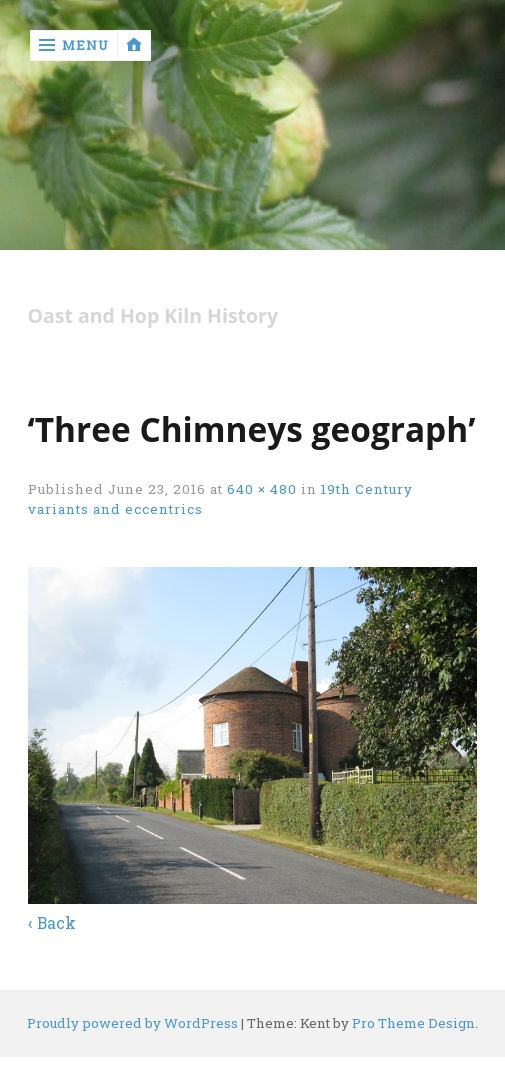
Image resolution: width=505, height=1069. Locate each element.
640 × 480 (262, 489)
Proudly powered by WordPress (132, 1023)
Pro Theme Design (413, 1023)
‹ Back (52, 923)
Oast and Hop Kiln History (153, 316)
